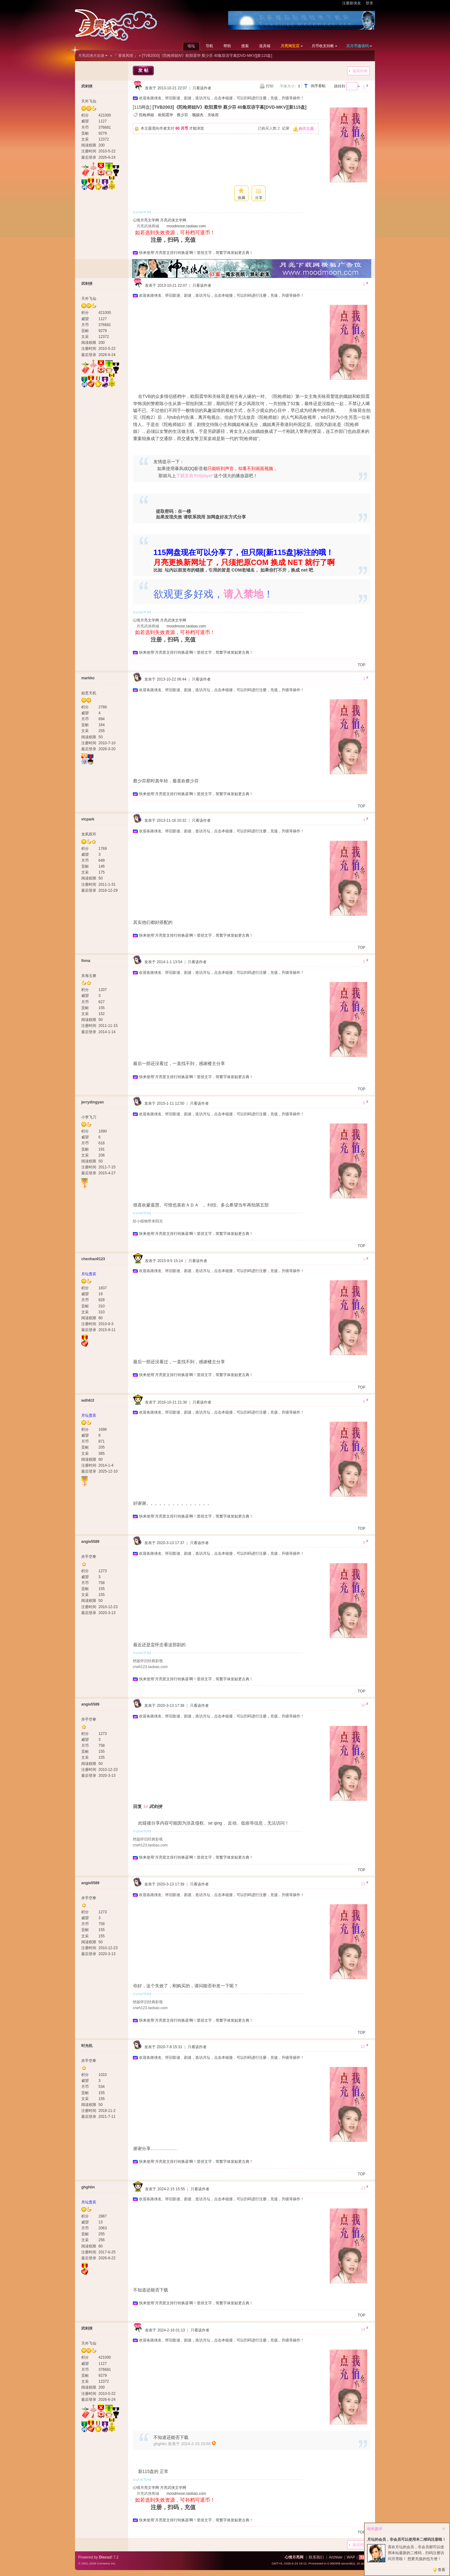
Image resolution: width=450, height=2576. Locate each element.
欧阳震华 (165, 115)
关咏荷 (213, 115)
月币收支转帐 (323, 46)
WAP (351, 2557)
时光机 (86, 2045)
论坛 (191, 46)
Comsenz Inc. (106, 2563)
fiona (85, 961)
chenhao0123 (93, 1259)
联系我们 (316, 2557)
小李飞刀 (88, 1117)
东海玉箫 (88, 975)
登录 (369, 3)
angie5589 (90, 1541)
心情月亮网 (294, 2557)
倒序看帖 (318, 86)
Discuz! (105, 2557)
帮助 (227, 46)
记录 (285, 128)
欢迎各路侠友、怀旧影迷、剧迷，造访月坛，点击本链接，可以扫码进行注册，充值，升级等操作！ (221, 98)
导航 (209, 46)
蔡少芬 (182, 115)
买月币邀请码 (357, 46)
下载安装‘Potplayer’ (195, 475)
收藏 (241, 198)
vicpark (87, 819)
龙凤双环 (88, 834)
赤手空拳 (88, 1556)
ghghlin (88, 2187)
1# (145, 1806)
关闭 (444, 2529)
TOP (361, 665)
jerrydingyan (92, 1102)
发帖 (144, 70)
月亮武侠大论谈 (91, 55)
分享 (258, 198)
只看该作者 (201, 88)
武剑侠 (86, 86)
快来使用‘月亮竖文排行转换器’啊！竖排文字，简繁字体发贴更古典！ (196, 252)
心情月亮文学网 (146, 220)
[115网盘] (142, 107)
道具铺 (264, 46)
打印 (269, 86)
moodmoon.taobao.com (186, 226)
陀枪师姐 (146, 115)
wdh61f (87, 1400)
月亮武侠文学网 (173, 220)
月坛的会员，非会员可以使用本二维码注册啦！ (406, 2539)
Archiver (335, 2557)
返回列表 (360, 71)
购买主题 (306, 128)
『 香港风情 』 (125, 55)
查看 (441, 2570)
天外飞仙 (88, 101)
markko (88, 678)
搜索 (245, 46)
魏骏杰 (197, 115)
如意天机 (88, 693)
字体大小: (288, 86)
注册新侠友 (351, 3)
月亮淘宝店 (290, 46)
